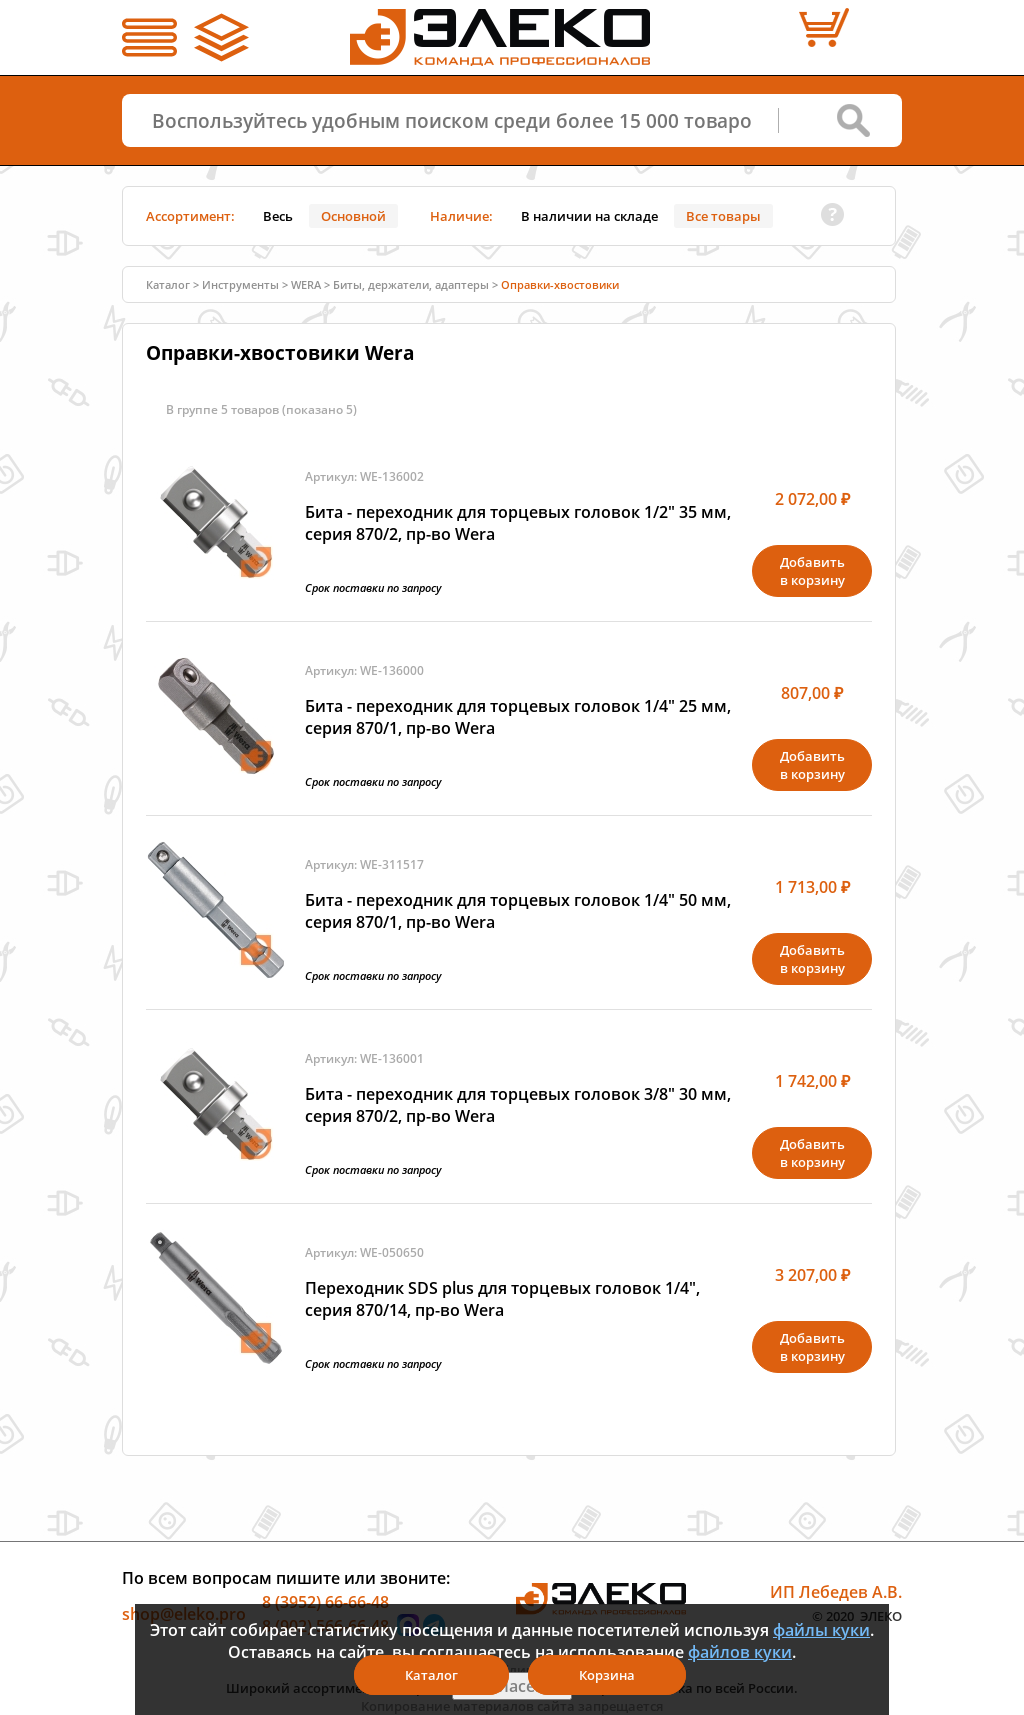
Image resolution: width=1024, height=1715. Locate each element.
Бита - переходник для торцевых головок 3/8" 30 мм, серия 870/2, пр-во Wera (518, 1105)
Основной (353, 216)
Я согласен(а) (512, 1686)
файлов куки (740, 1652)
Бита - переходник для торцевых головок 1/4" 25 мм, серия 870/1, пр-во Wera (518, 717)
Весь (278, 216)
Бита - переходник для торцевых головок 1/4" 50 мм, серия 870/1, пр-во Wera (518, 911)
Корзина (607, 1675)
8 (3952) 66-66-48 (325, 1602)
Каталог (168, 284)
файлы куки (821, 1630)
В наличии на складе (589, 216)
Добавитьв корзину (812, 571)
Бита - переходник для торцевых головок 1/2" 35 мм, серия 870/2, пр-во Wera (518, 523)
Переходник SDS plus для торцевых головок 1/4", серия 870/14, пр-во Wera (502, 1299)
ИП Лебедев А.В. (836, 1592)
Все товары (723, 216)
